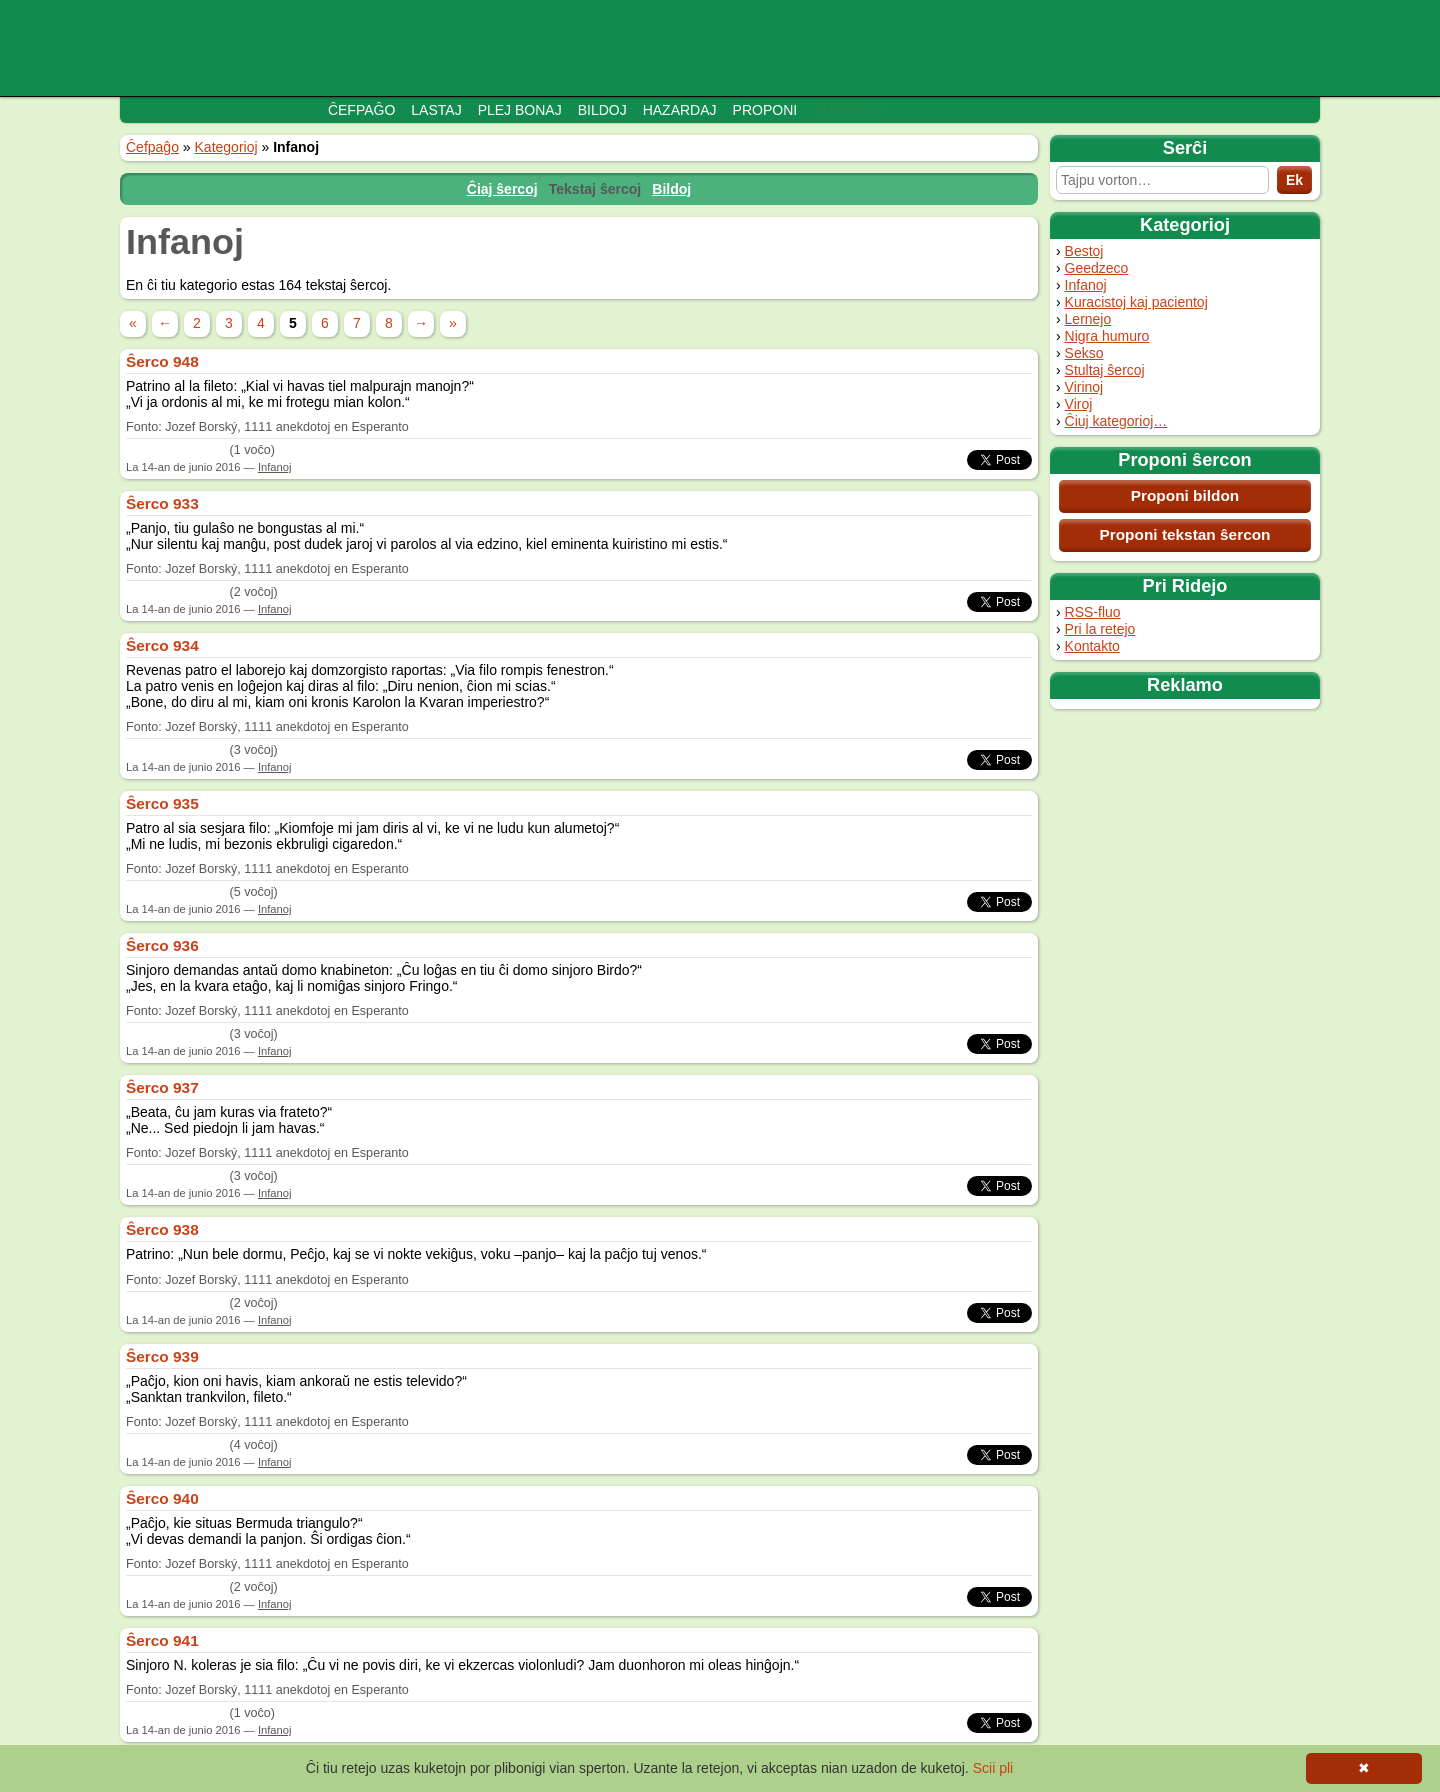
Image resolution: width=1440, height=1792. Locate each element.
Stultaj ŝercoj (1105, 370)
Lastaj (436, 110)
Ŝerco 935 (162, 803)
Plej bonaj (520, 110)
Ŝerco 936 (162, 945)
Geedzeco (1097, 268)
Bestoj (1084, 251)
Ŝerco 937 (162, 1087)
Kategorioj (226, 147)
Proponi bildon (1185, 495)
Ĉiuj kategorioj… (1116, 421)
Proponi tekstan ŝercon (1184, 534)
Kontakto (1092, 646)
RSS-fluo (1093, 612)
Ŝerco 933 (162, 503)
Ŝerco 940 (162, 1498)
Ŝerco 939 (162, 1356)
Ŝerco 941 (162, 1640)
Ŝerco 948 (162, 361)
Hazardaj (680, 110)
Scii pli (993, 1768)
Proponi (765, 110)
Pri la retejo (1100, 629)
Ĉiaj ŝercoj (502, 189)
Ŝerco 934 (162, 645)
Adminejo (849, 110)
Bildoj (602, 110)
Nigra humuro (1107, 336)
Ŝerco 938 (162, 1229)
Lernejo (1088, 319)
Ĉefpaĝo (361, 110)
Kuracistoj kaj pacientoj (1136, 302)
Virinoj (1084, 387)
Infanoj (1086, 285)
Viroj (1079, 404)
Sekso (1084, 353)
